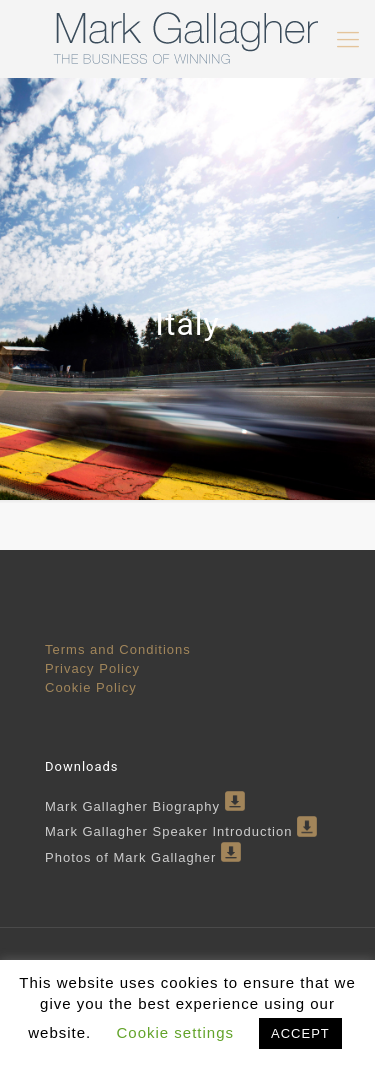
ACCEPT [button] (300, 1033)
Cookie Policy (91, 687)
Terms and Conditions (118, 649)
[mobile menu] (348, 40)
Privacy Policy (92, 668)
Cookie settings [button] (175, 1032)
